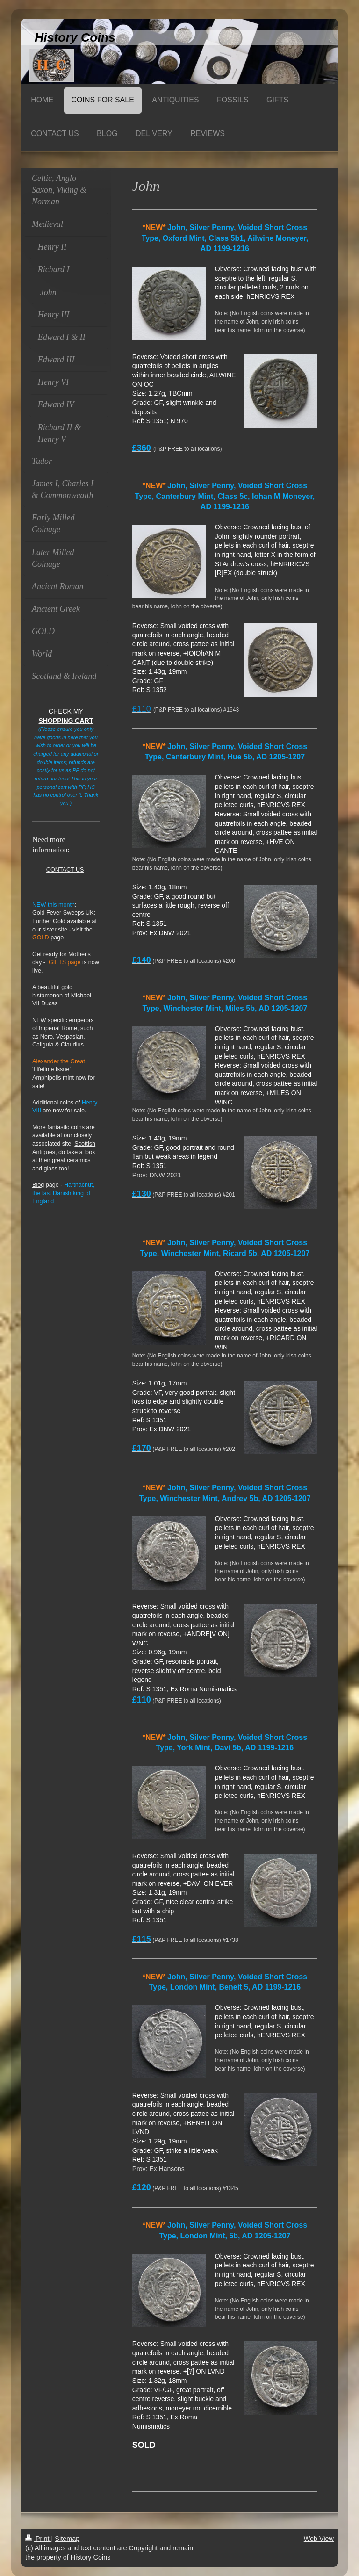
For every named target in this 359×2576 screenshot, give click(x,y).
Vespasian (69, 1036)
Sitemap (67, 2538)
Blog (38, 1185)
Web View (319, 2538)
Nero (46, 1036)
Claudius (72, 1044)
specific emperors (71, 1020)
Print (38, 2538)
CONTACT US (65, 869)
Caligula (43, 1044)
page (48, 937)
